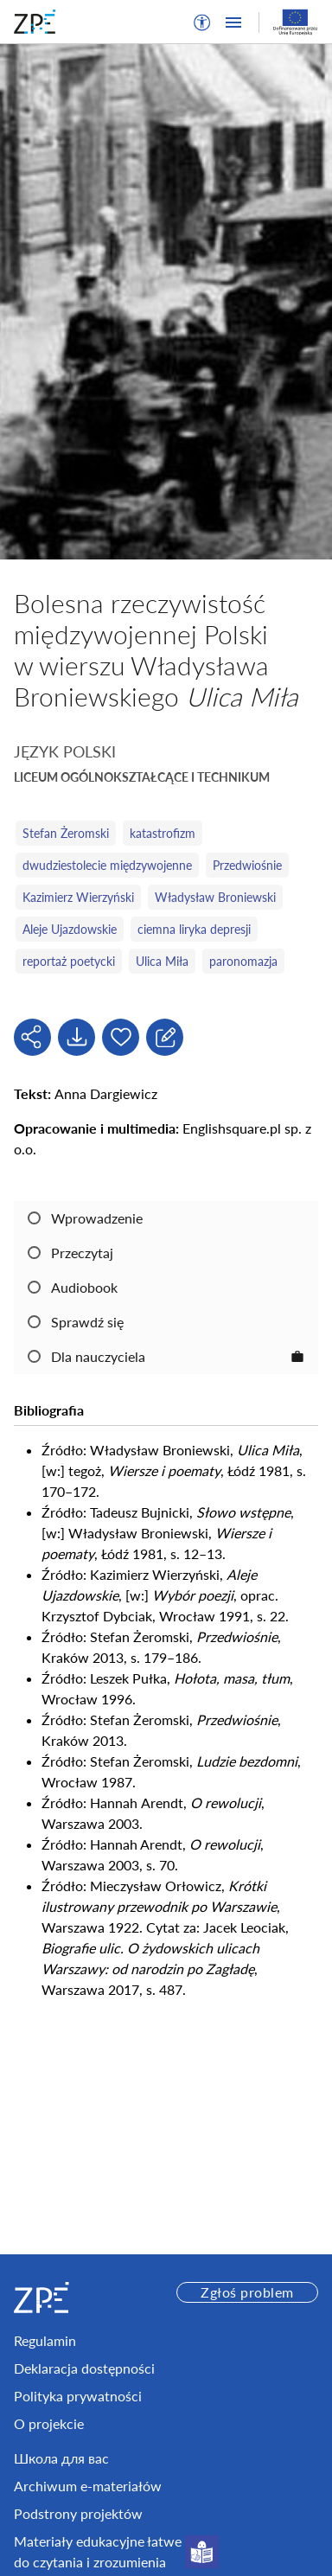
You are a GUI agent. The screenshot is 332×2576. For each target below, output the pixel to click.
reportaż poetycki (68, 961)
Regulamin (45, 2340)
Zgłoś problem (247, 2292)
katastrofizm (162, 833)
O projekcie (49, 2423)
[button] (202, 22)
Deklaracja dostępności (84, 2368)
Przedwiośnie (247, 865)
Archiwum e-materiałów (88, 2485)
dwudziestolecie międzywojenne (107, 865)
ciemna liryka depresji (194, 929)
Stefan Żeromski (65, 833)
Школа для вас (61, 2458)
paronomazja (243, 961)
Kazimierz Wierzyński (78, 897)
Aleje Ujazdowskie (69, 929)
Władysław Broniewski (215, 897)
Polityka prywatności (78, 2395)
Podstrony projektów (78, 2513)
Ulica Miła (162, 961)
